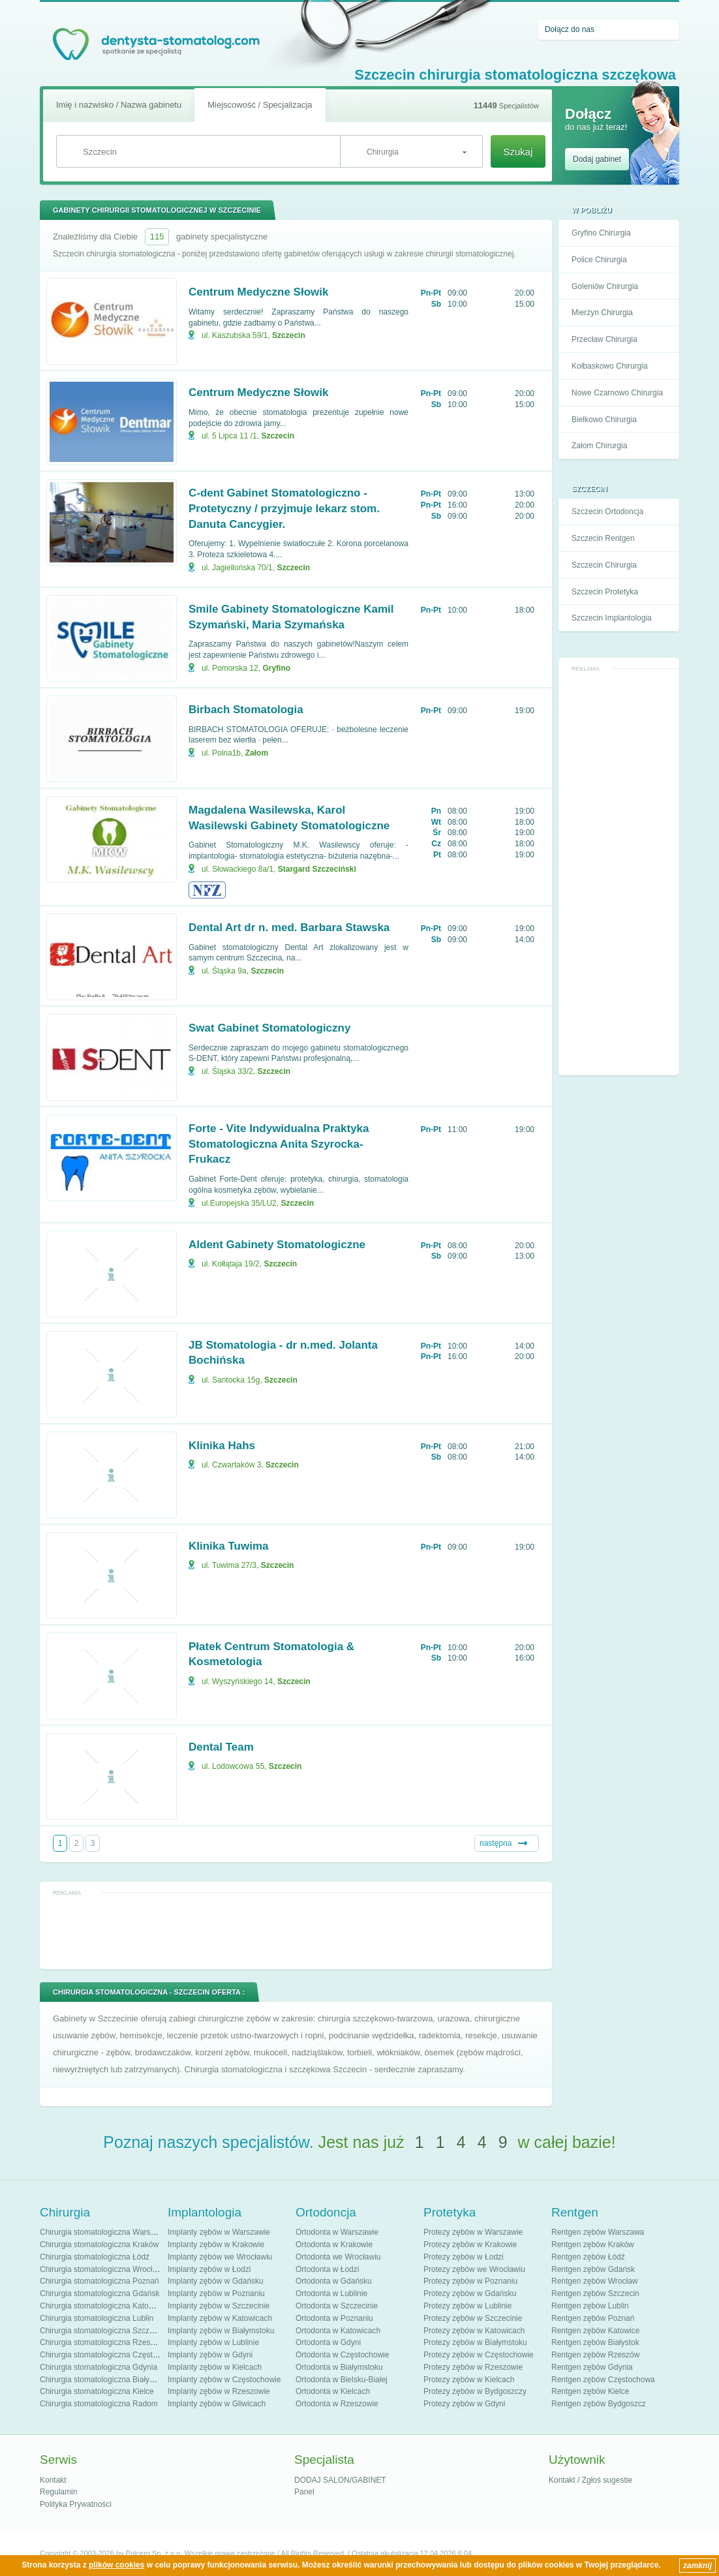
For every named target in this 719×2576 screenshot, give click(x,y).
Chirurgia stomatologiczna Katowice (102, 2305)
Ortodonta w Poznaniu (334, 2318)
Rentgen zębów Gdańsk (593, 2269)
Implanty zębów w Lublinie (213, 2342)
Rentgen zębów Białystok (595, 2342)
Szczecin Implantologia (612, 617)
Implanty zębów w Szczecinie (218, 2305)
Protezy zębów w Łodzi (463, 2257)
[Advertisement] (619, 872)
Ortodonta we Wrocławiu (338, 2257)
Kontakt (53, 2480)
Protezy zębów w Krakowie (470, 2244)
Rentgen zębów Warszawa (597, 2232)
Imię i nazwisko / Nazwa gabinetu (118, 105)
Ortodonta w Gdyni (328, 2342)
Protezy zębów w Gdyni (464, 2403)
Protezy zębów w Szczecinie (472, 2318)
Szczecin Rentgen (603, 538)
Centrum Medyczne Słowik (258, 292)
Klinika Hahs (222, 1445)
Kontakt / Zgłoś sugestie (590, 2480)
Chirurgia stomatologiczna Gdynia (98, 2367)
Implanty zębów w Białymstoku (221, 2330)
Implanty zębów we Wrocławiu (220, 2257)
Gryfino (276, 668)
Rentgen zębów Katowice (595, 2330)
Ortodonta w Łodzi (327, 2269)
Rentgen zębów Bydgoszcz (598, 2403)
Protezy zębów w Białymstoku (475, 2342)
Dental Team (221, 1747)
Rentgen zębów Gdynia (592, 2367)
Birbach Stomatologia (246, 709)
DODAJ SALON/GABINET (340, 2480)
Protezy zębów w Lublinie (467, 2305)
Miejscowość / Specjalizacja (259, 105)
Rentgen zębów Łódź (588, 2257)
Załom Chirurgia (599, 445)
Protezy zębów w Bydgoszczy (475, 2391)
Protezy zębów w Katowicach (474, 2330)
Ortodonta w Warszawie (337, 2232)
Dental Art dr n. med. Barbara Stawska (289, 927)
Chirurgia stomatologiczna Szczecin (102, 2330)
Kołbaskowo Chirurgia (610, 366)
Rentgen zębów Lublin (590, 2305)
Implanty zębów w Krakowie (216, 2244)
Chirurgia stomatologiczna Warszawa (104, 2232)
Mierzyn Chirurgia (602, 312)
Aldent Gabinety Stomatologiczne (277, 1244)
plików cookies (116, 2564)
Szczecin (288, 335)
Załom (256, 753)
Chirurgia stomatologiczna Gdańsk (99, 2293)
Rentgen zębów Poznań (592, 2318)
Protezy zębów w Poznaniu (470, 2281)
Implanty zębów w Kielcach (215, 2367)
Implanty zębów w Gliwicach (217, 2403)
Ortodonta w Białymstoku (339, 2367)
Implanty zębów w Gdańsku (216, 2281)
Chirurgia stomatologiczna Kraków (99, 2244)
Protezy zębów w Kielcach (468, 2379)
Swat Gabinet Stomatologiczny (269, 1028)
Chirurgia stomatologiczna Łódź (94, 2257)
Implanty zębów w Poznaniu (216, 2293)
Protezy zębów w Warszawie (473, 2232)
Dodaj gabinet (597, 159)
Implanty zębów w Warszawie (219, 2232)
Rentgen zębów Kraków (592, 2244)
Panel (304, 2491)
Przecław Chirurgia (604, 339)
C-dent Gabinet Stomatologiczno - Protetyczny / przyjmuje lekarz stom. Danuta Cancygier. (284, 508)
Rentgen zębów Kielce (590, 2391)
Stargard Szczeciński (317, 869)
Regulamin (58, 2491)
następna (496, 1843)
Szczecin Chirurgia (604, 565)
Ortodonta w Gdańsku (334, 2281)
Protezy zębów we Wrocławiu (474, 2269)
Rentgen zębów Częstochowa (603, 2379)
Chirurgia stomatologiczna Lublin (96, 2318)
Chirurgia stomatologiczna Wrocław (101, 2269)
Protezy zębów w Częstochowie (478, 2354)
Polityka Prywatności (76, 2504)
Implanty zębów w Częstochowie (224, 2379)
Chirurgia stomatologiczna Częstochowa (109, 2354)
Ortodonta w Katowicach (338, 2330)
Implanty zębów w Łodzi (209, 2269)
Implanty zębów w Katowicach (220, 2318)
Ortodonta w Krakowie (334, 2244)
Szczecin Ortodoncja (607, 511)
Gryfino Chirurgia (601, 233)
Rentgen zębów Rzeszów (595, 2354)
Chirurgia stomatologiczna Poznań (99, 2281)
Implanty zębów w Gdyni (210, 2354)
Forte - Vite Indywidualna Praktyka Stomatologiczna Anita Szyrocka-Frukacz (279, 1144)
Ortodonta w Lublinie (331, 2293)
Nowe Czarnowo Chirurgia (617, 392)
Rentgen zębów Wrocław (594, 2281)
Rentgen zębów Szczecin (595, 2293)
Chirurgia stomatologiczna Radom (99, 2403)
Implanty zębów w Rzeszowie (219, 2391)
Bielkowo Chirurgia (604, 419)
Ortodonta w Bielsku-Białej (342, 2379)
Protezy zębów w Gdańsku (469, 2293)
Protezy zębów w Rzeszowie (473, 2367)
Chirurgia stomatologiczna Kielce (97, 2391)
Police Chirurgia (599, 259)
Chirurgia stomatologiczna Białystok (102, 2379)
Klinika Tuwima (229, 1546)
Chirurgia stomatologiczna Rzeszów (102, 2342)
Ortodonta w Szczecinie (337, 2305)
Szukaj (517, 151)
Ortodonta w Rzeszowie (337, 2403)
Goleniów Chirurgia (605, 286)
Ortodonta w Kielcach (333, 2391)
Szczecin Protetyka (605, 591)
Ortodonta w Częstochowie (342, 2354)
